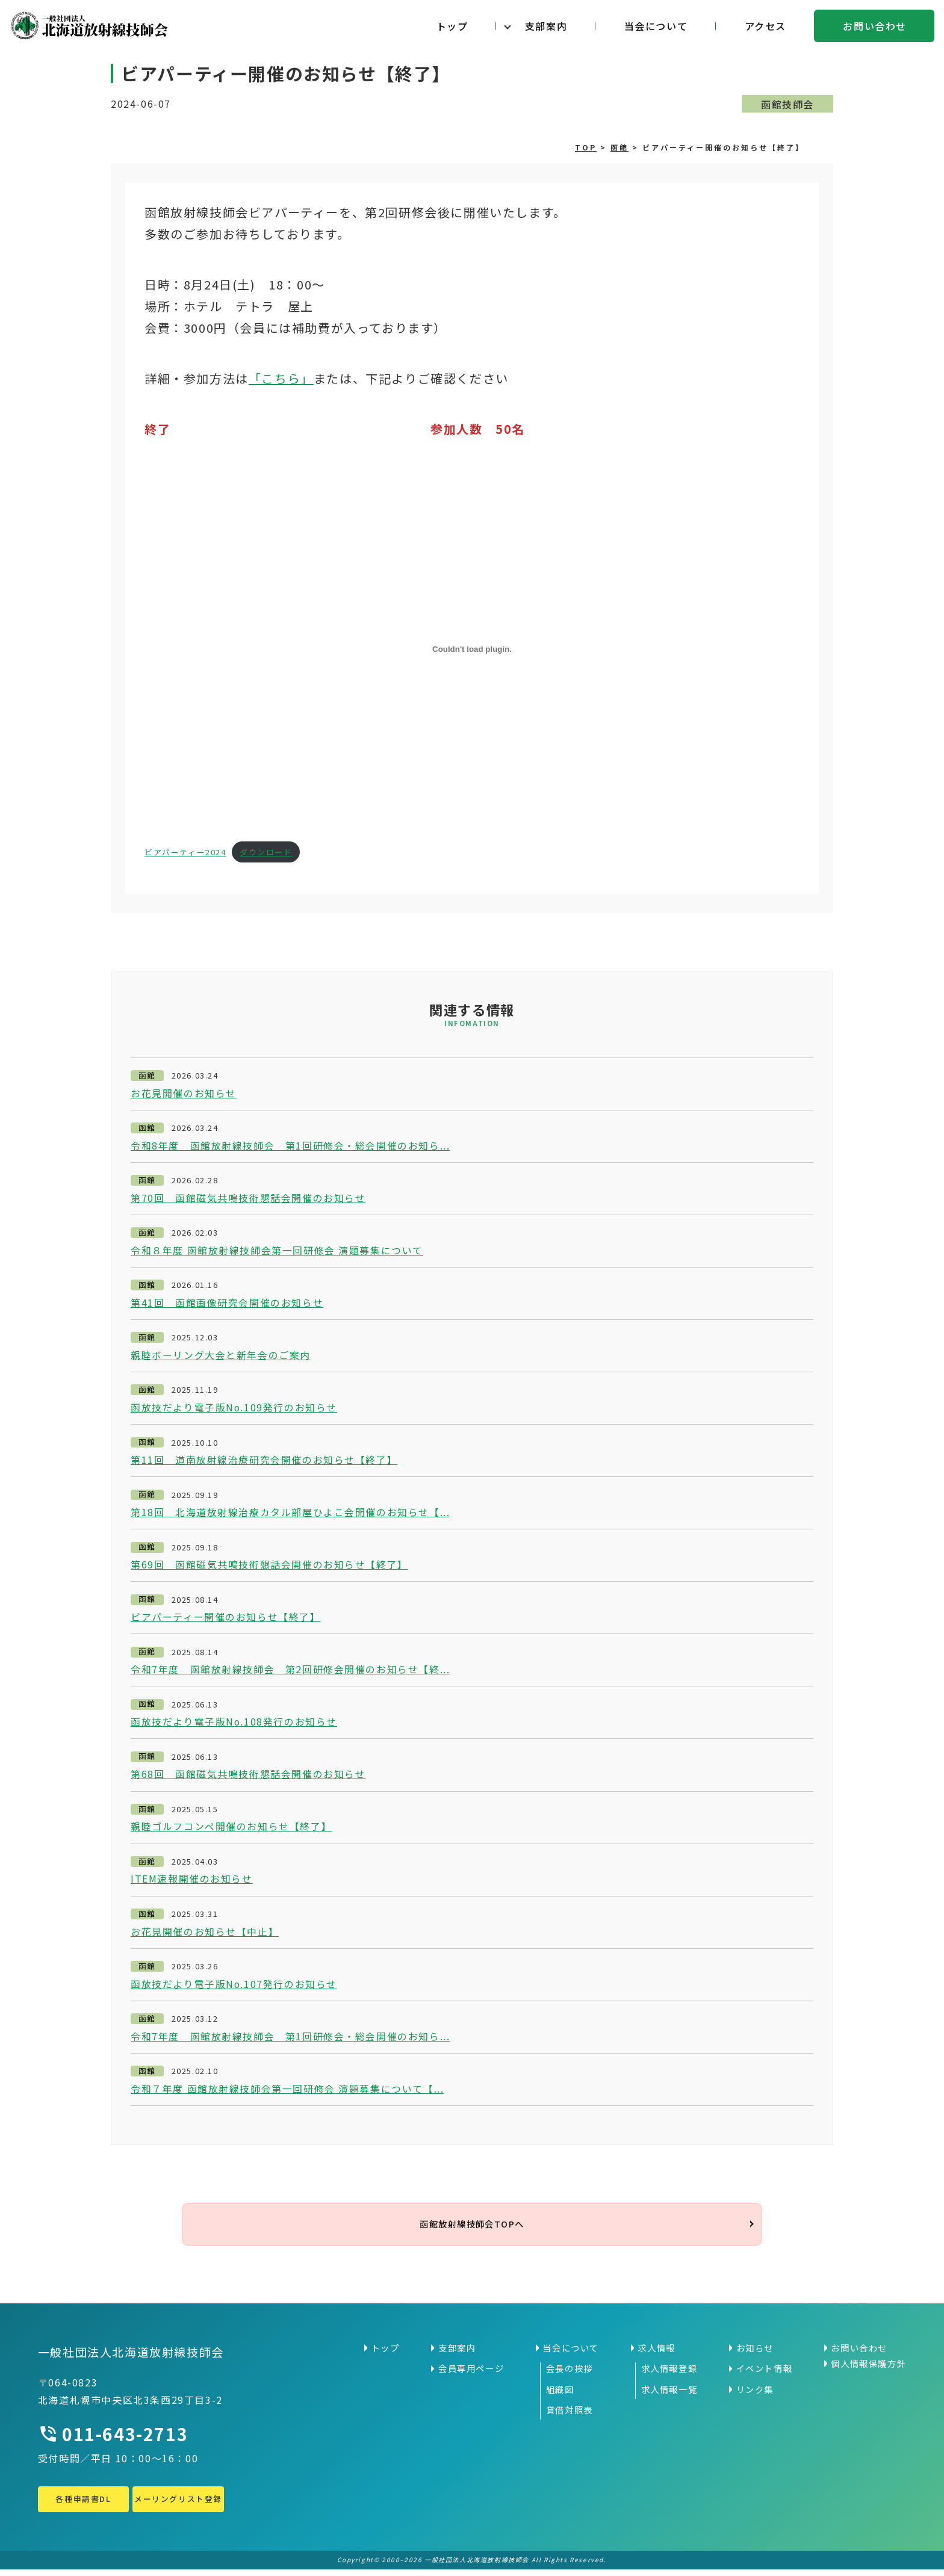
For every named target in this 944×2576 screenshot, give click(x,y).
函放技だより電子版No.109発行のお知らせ (234, 1409)
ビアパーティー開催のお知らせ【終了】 (226, 1619)
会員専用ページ (471, 2375)
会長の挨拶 (569, 2375)
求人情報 (656, 2354)
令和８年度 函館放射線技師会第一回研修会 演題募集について (277, 1251)
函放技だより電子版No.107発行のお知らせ (234, 1987)
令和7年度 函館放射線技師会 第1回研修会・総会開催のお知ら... (290, 2039)
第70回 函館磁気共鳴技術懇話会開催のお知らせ (248, 1198)
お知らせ (755, 2354)
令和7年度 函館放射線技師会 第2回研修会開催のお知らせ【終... (290, 1672)
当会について (656, 26)
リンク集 (755, 2396)
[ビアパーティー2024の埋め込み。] (472, 649)
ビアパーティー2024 (185, 852)
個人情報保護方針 (868, 2370)
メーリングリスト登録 (178, 2505)
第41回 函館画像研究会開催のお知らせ (227, 1303)
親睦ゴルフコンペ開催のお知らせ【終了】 (231, 1829)
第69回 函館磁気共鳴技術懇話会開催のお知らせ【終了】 (269, 1566)
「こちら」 (281, 378)
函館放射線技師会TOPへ (472, 2229)
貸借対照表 (569, 2416)
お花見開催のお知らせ (184, 1093)
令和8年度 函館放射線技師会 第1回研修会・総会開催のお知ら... (290, 1146)
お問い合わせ (875, 26)
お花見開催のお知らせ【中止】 (205, 1935)
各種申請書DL (83, 2505)
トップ (452, 26)
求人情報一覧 (669, 2396)
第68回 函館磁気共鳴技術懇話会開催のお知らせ (248, 1776)
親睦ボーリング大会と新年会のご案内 (221, 1356)
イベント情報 (764, 2375)
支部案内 (546, 26)
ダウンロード (266, 852)
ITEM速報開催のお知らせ (192, 1882)
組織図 (560, 2396)
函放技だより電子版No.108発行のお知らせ (234, 1724)
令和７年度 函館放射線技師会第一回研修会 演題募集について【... (287, 2092)
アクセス (765, 26)
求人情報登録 (669, 2375)
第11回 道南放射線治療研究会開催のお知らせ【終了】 (264, 1461)
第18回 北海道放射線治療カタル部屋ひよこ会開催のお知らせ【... (290, 1514)
